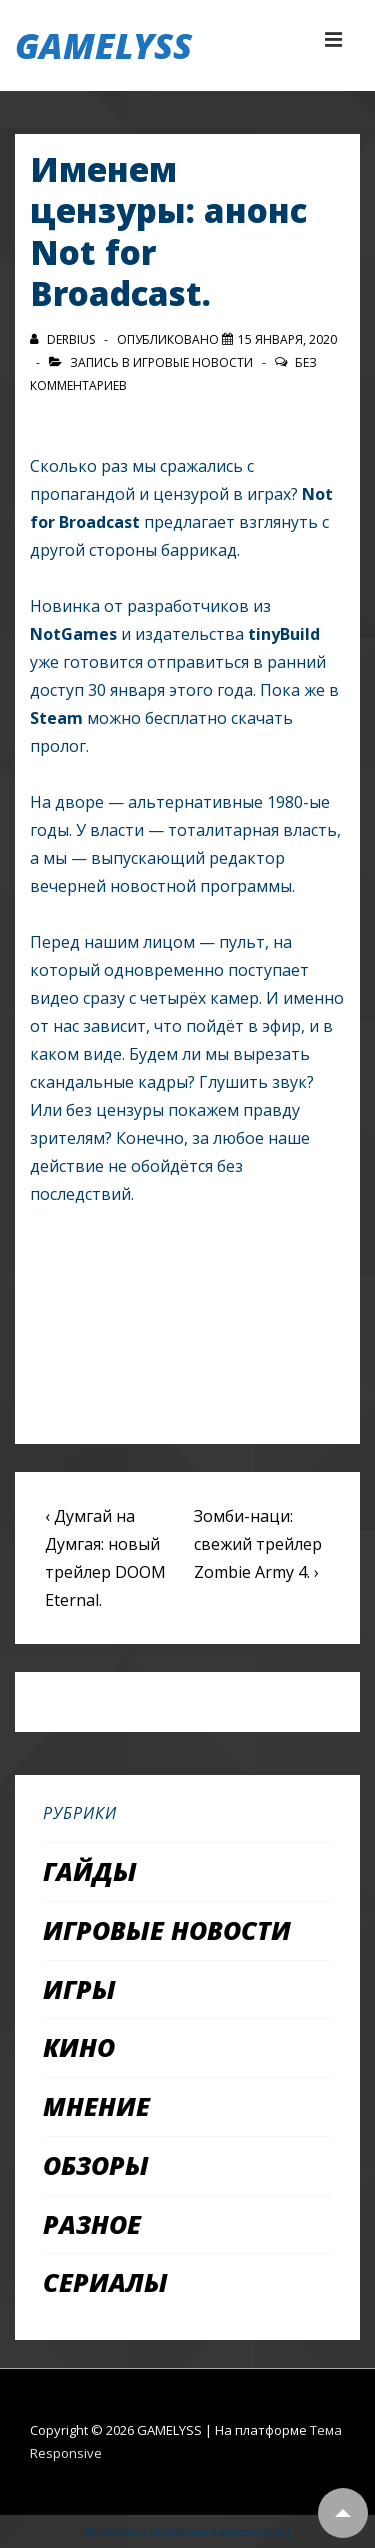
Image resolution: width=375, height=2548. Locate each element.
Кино (79, 2047)
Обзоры (96, 2165)
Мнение (96, 2106)
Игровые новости (193, 362)
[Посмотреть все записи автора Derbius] (64, 339)
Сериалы (105, 2282)
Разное (92, 2224)
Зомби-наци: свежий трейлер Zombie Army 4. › (258, 1544)
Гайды (90, 1871)
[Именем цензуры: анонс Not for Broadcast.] (287, 339)
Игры (79, 1989)
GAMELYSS (103, 45)
